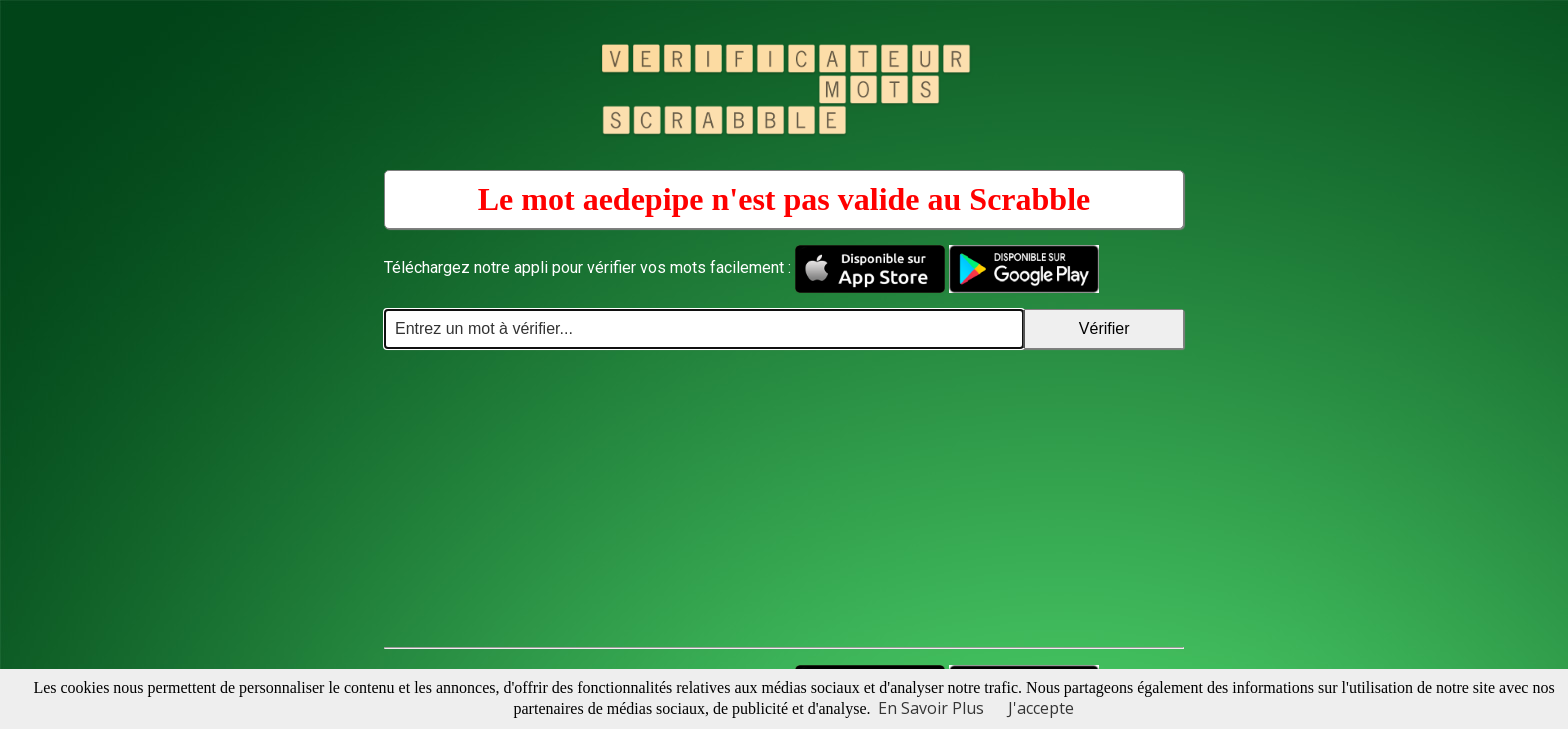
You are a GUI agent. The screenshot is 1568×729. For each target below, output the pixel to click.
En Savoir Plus (931, 708)
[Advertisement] (784, 499)
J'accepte (1041, 708)
